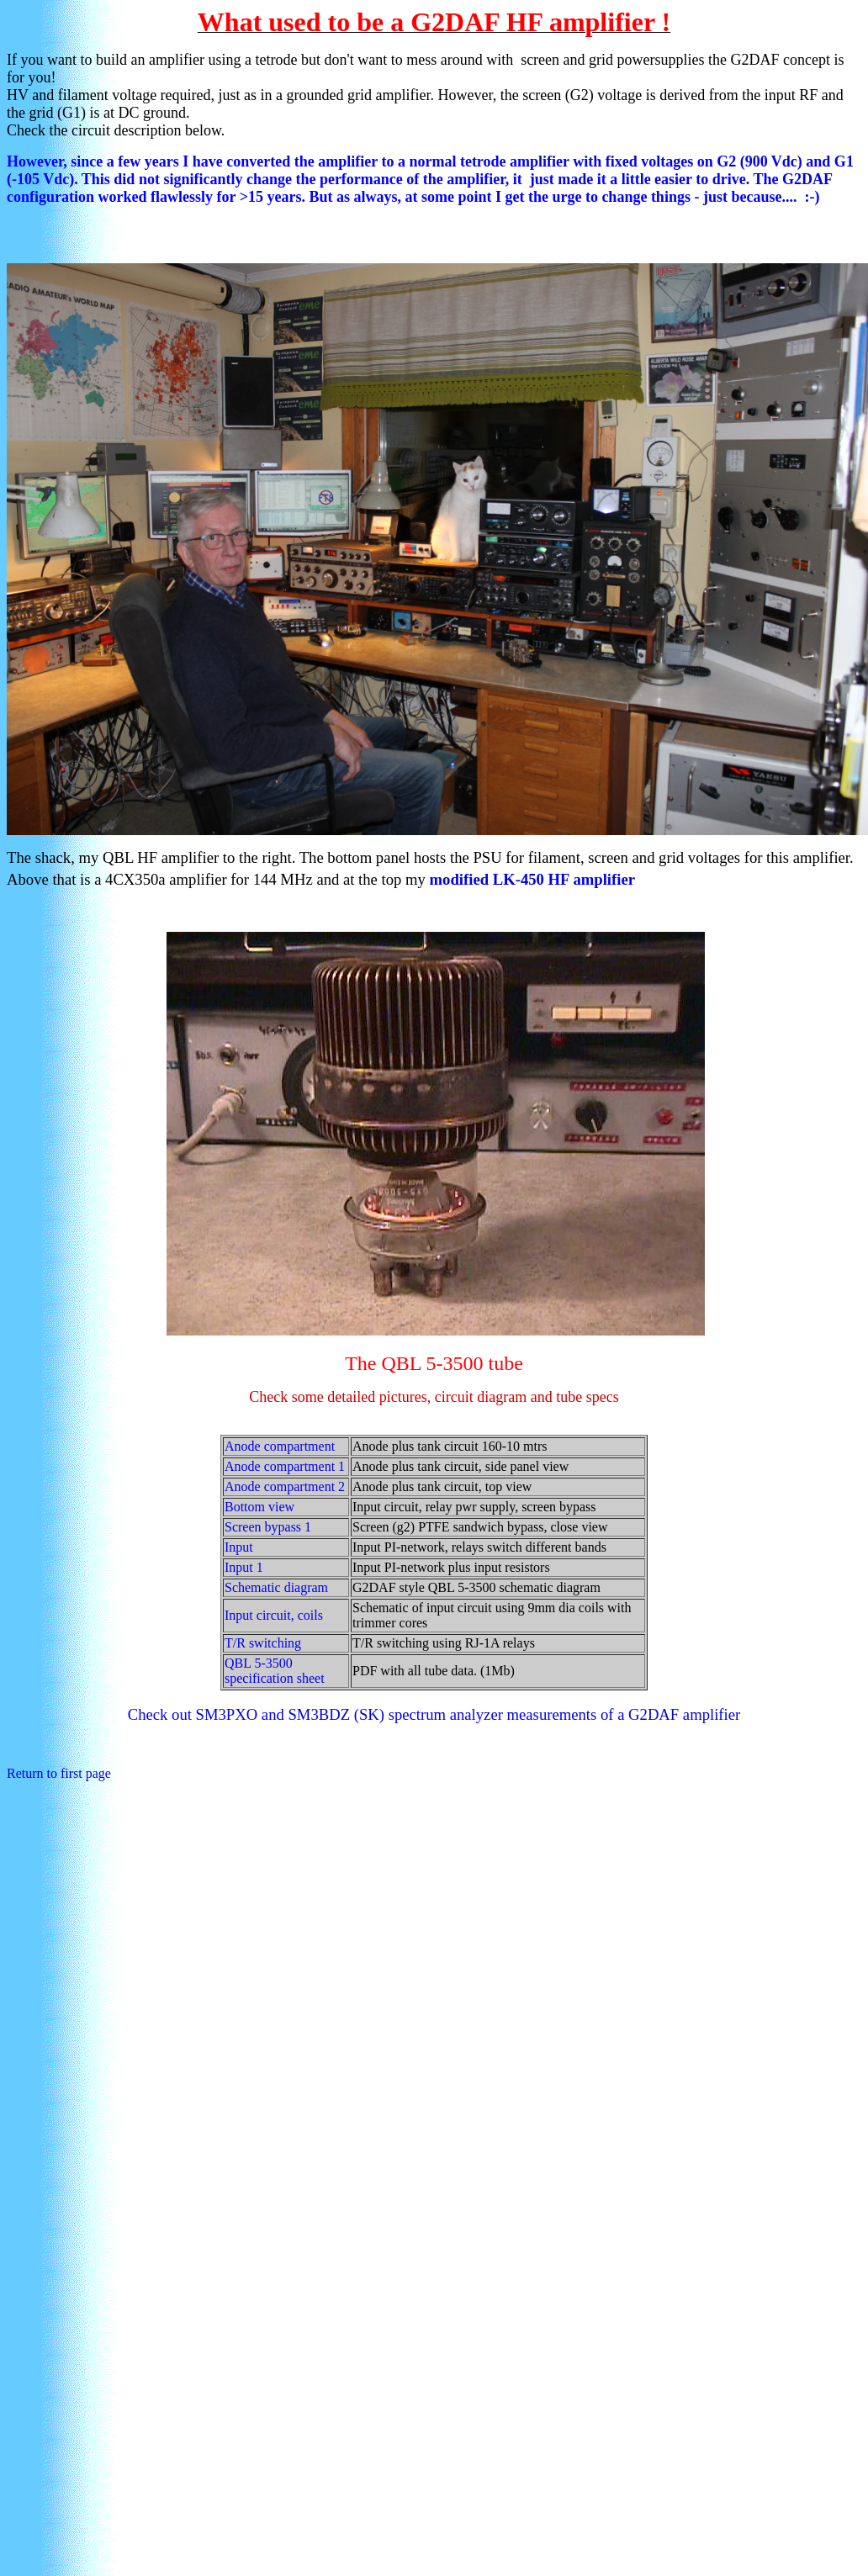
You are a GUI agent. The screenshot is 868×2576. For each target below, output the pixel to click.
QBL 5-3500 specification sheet (275, 1670)
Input (239, 1547)
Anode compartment (280, 1446)
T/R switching (263, 1643)
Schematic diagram (276, 1587)
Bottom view (259, 1507)
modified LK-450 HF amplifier (534, 879)
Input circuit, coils (274, 1615)
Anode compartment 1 (285, 1466)
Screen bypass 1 (268, 1527)
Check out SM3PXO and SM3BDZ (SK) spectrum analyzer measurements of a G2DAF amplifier (434, 1714)
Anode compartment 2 (285, 1486)
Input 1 (244, 1567)
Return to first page (59, 1773)
